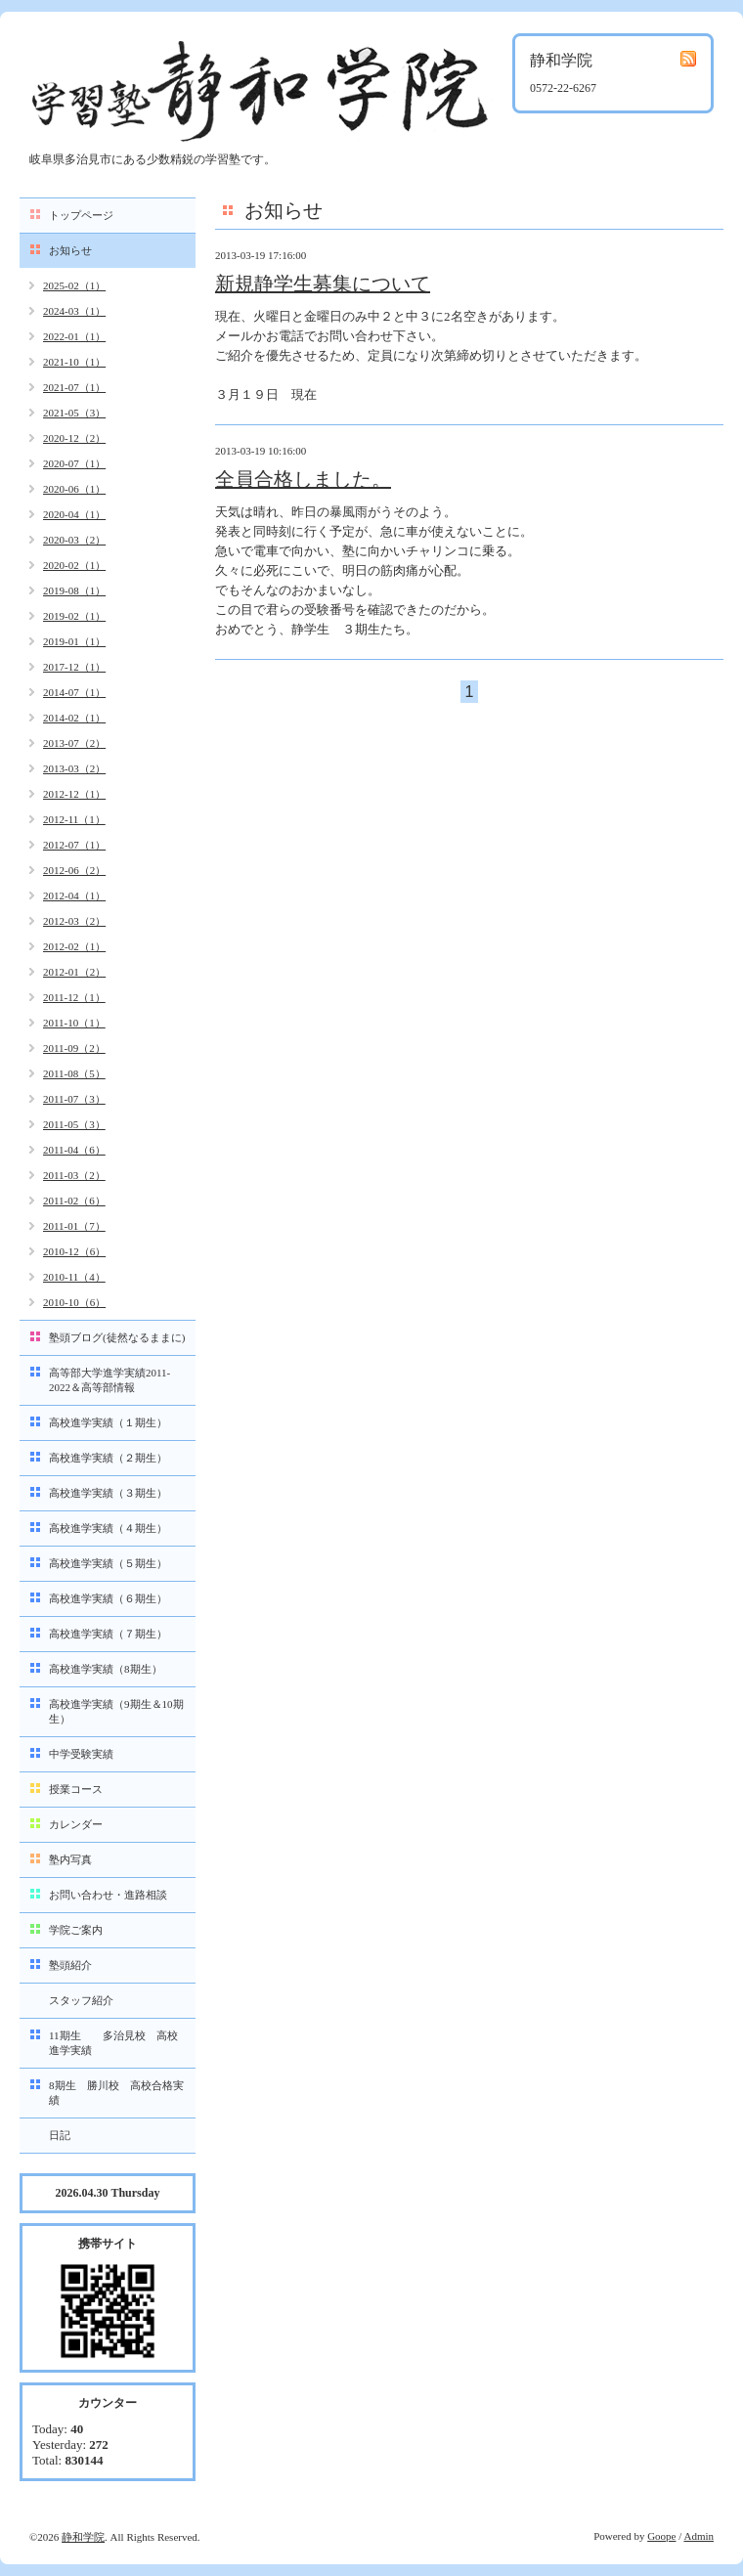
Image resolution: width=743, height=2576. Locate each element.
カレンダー (76, 1824)
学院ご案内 (76, 1930)
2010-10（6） (74, 1302)
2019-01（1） (74, 641)
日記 (59, 2135)
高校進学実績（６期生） (108, 1598)
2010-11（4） (74, 1277)
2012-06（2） (74, 870)
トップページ (81, 215)
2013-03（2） (74, 768)
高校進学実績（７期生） (108, 1633)
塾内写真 (70, 1859)
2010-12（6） (74, 1251)
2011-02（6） (74, 1200)
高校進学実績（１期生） (108, 1422)
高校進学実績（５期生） (108, 1563)
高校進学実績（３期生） (108, 1493)
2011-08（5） (74, 1073)
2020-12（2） (74, 438)
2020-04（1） (74, 514)
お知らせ (70, 250)
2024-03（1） (74, 311)
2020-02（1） (74, 565)
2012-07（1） (74, 845)
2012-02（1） (74, 946)
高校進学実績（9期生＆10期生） (116, 1711)
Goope (661, 2536)
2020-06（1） (74, 489)
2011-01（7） (74, 1226)
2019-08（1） (74, 590)
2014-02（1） (74, 717)
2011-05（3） (74, 1124)
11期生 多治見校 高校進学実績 (113, 2043)
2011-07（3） (74, 1099)
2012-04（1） (74, 895)
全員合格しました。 (303, 479)
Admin (698, 2536)
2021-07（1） (74, 387)
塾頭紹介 (70, 1965)
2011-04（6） (74, 1150)
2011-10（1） (74, 1022)
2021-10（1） (74, 362)
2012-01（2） (74, 972)
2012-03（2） (74, 921)
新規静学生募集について (322, 283)
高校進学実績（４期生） (108, 1528)
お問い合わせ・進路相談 (108, 1894)
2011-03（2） (74, 1175)
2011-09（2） (74, 1048)
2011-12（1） (74, 997)
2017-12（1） (74, 667)
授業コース (76, 1789)
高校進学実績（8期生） (105, 1669)
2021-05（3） (74, 412)
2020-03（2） (74, 540)
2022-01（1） (74, 336)
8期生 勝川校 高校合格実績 (116, 2092)
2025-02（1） (74, 285)
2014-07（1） (74, 692)
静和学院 (83, 2537)
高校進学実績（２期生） (108, 1457)
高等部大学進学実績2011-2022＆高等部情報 (109, 1380)
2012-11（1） (74, 819)
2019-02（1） (74, 616)
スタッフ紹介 (81, 2000)
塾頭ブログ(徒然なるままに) (117, 1337)
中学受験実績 (81, 1754)
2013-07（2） (74, 743)
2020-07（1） (74, 463)
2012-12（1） (74, 794)
